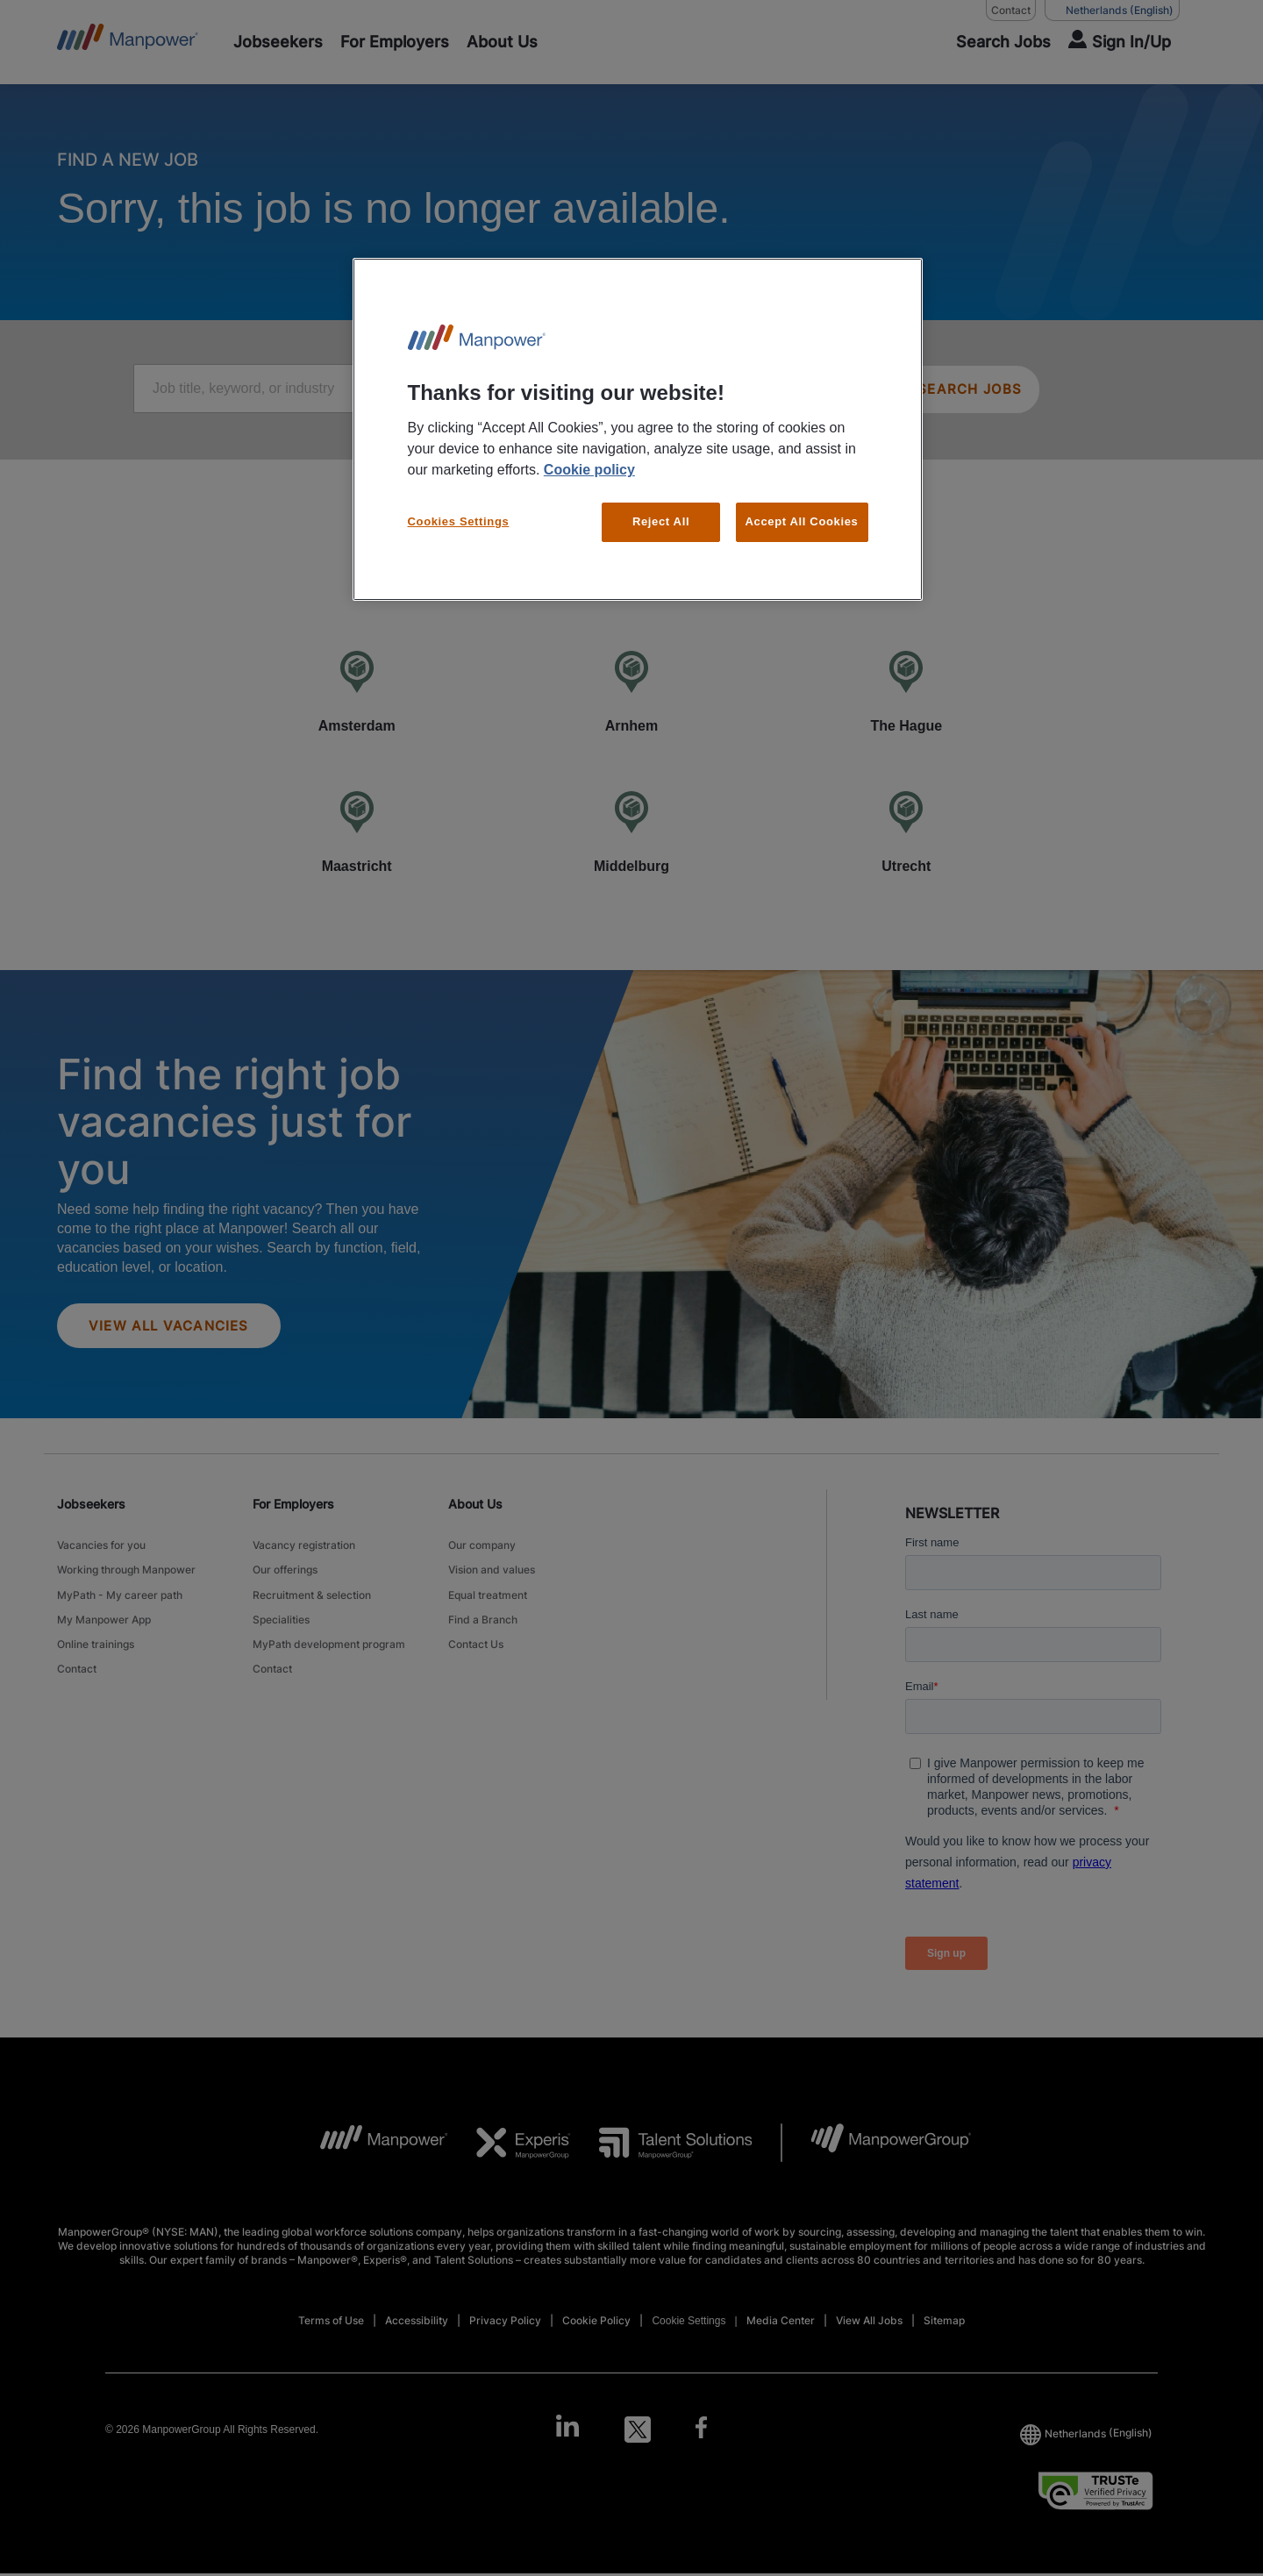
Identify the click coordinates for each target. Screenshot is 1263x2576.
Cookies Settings (459, 521)
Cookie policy (589, 469)
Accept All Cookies (802, 521)
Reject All (660, 521)
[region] (638, 429)
